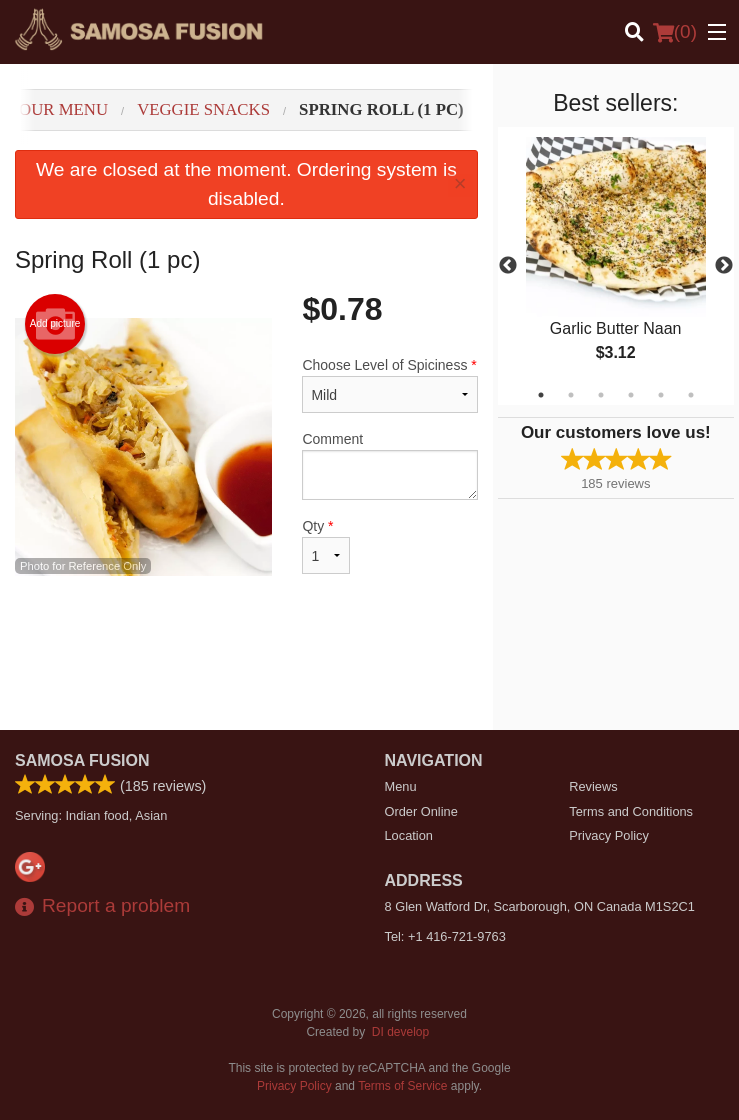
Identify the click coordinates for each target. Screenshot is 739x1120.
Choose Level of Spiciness (389, 385)
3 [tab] (601, 395)
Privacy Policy (609, 835)
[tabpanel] (616, 266)
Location (409, 835)
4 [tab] (631, 395)
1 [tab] (541, 395)
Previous (508, 266)
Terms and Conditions (631, 811)
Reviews (593, 786)
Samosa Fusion (82, 760)
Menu (401, 786)
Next (724, 266)
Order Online (421, 811)
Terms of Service (402, 1086)
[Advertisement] (246, 665)
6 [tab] (691, 395)
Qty (326, 546)
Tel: (445, 936)
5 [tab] (661, 395)
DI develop (400, 1032)
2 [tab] (571, 395)
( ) (675, 32)
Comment (389, 465)
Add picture (55, 324)
